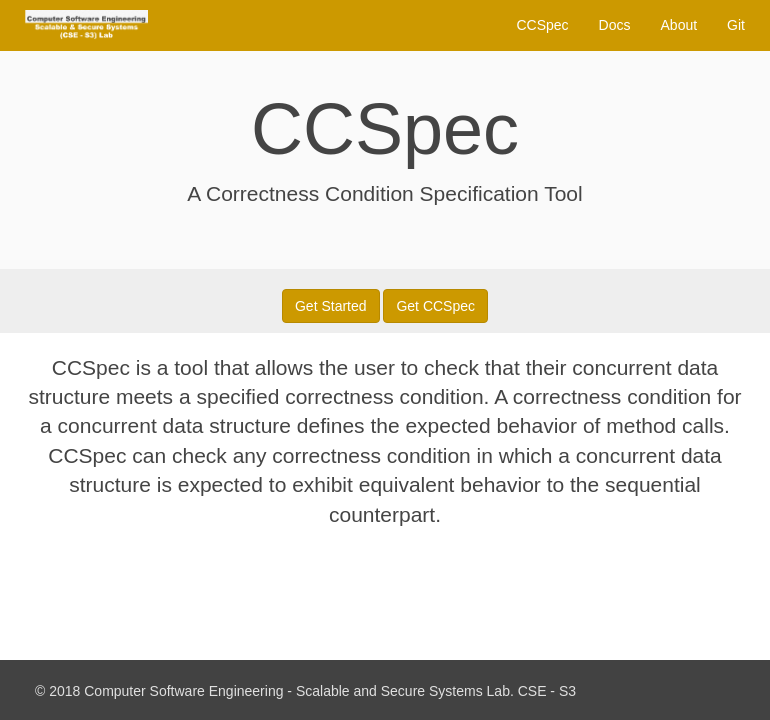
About (679, 25)
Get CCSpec (435, 306)
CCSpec (542, 25)
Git (736, 25)
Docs (615, 25)
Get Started (331, 306)
